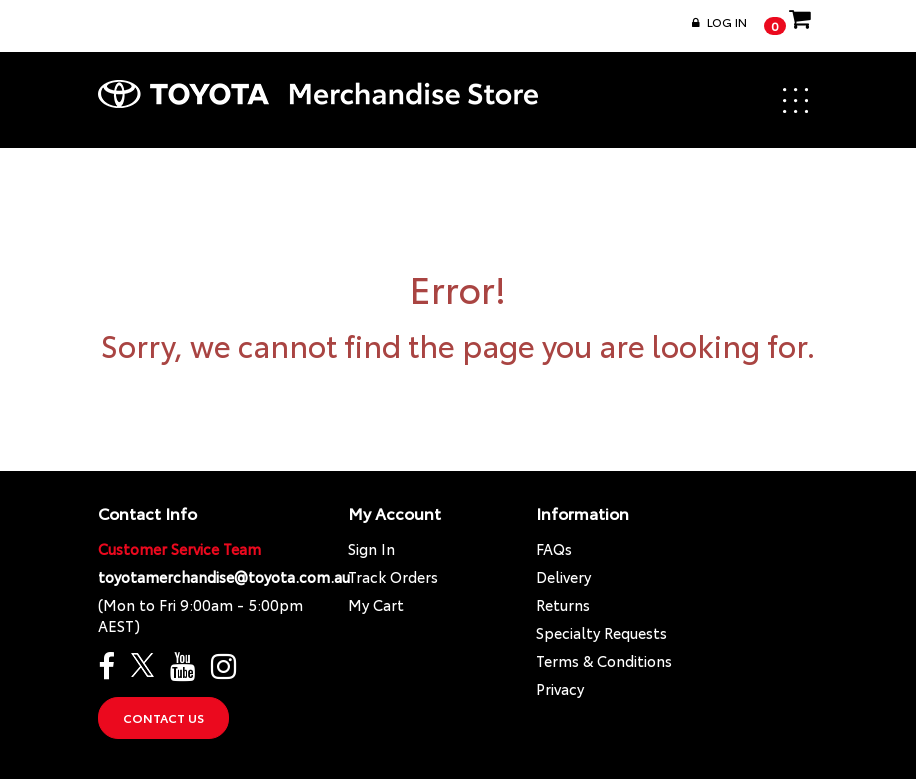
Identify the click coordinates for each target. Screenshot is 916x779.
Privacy (560, 688)
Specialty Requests (601, 632)
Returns (563, 604)
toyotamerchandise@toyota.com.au (224, 576)
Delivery (563, 576)
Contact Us (163, 717)
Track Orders (393, 576)
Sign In (371, 548)
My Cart (376, 604)
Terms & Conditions (604, 660)
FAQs (554, 548)
